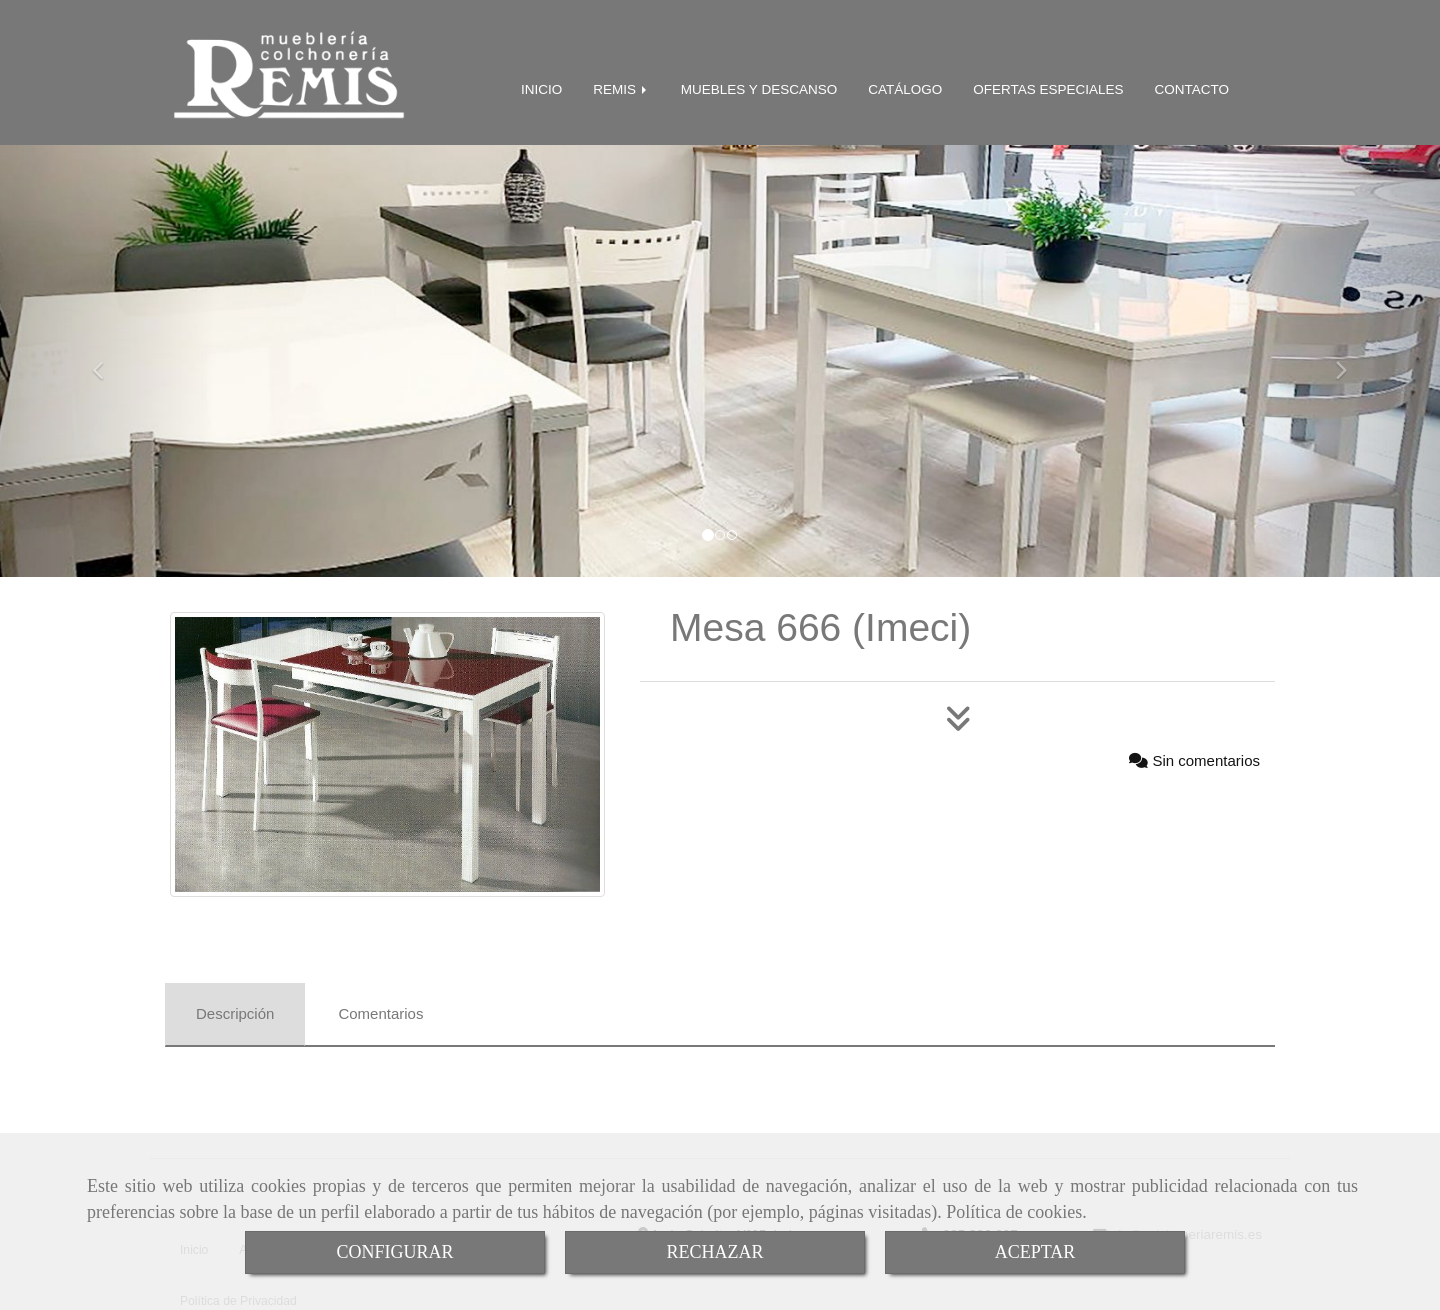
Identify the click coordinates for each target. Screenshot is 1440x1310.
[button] (108, 357)
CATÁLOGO (905, 85)
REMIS (621, 85)
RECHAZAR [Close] (714, 1252)
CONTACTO (1191, 85)
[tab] (235, 1011)
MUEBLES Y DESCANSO (759, 85)
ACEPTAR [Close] (1035, 1252)
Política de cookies (1014, 1212)
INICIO (541, 85)
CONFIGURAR (394, 1252)
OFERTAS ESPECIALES (1048, 85)
